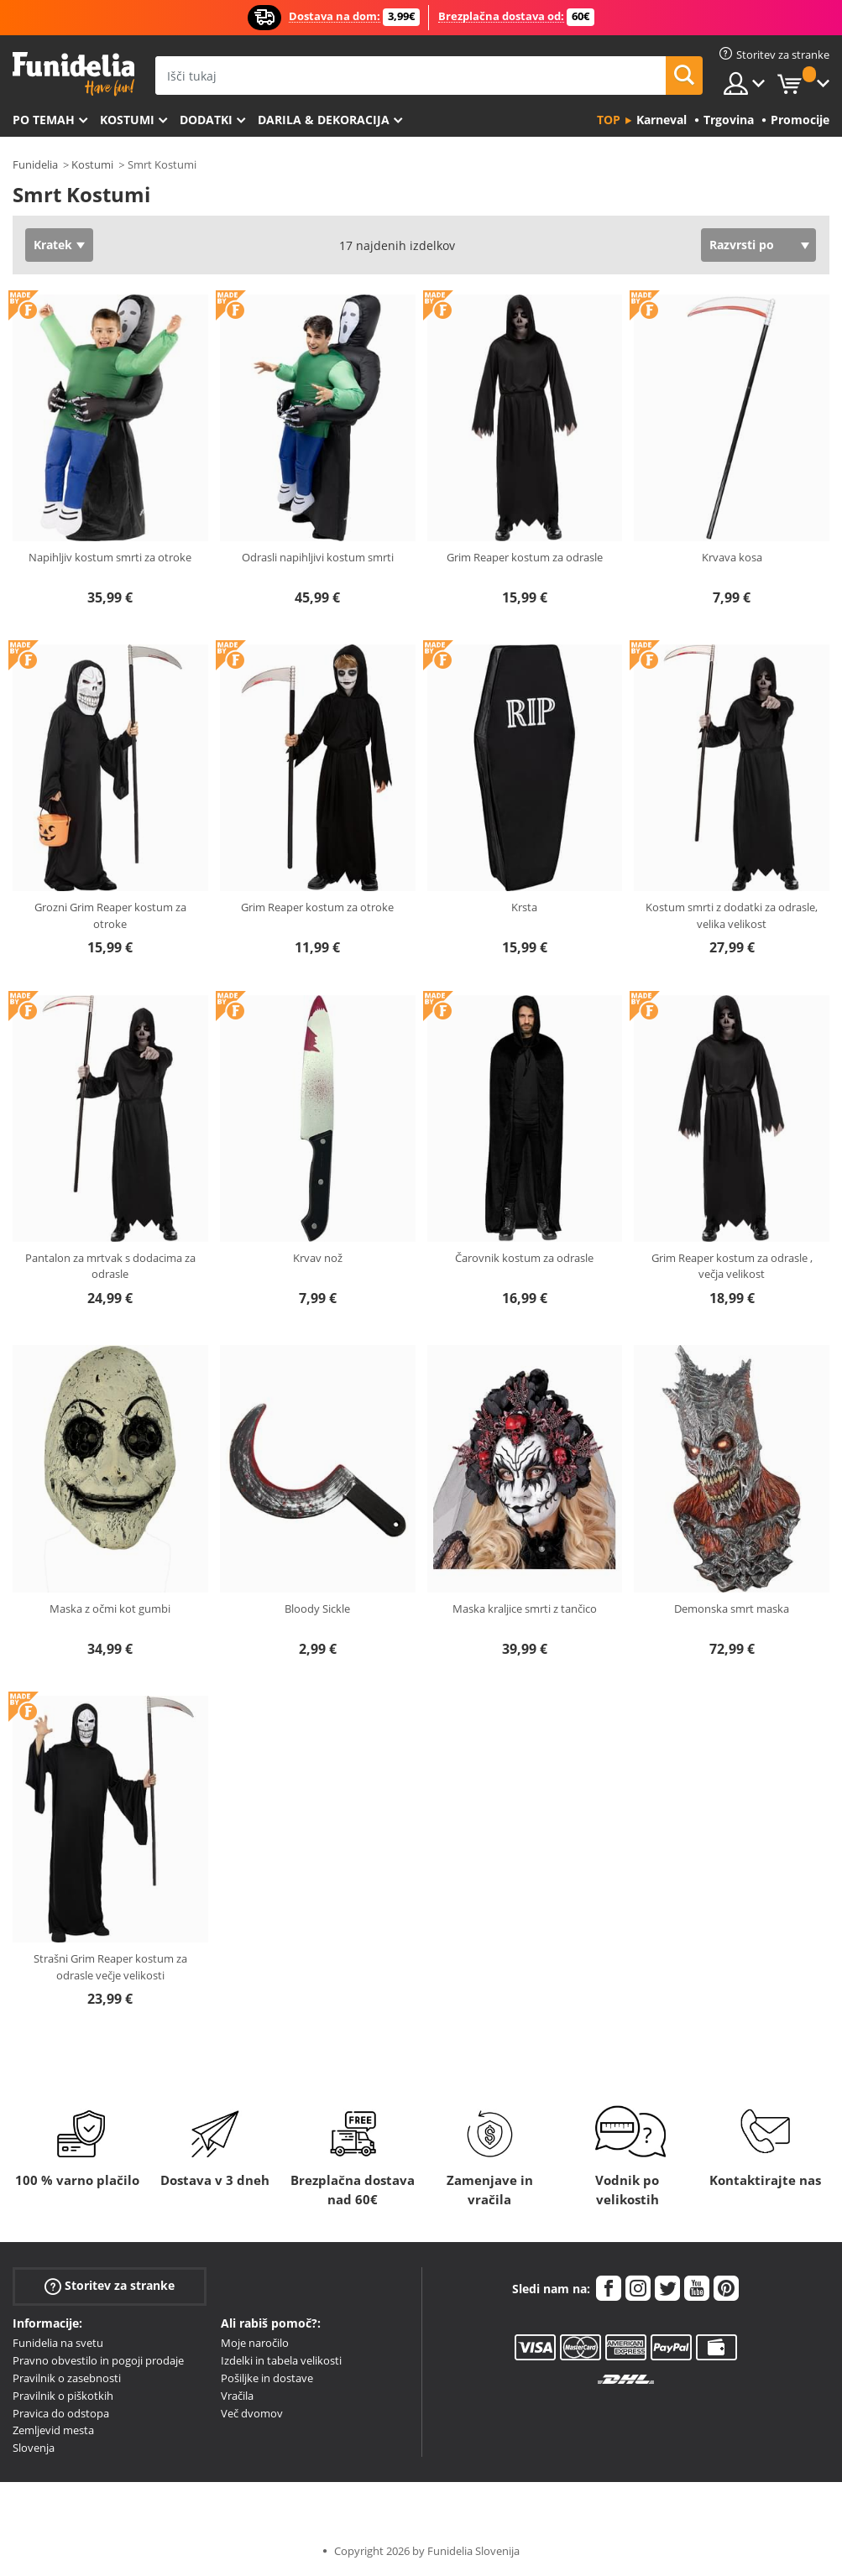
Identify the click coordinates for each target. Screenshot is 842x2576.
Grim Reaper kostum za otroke (317, 907)
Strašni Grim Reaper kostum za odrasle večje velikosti (110, 1967)
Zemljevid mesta (53, 2430)
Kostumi (127, 120)
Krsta (524, 907)
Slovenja (34, 2447)
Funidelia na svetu (58, 2342)
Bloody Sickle (317, 1608)
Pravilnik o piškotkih (63, 2395)
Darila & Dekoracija (324, 120)
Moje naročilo (255, 2342)
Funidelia (35, 164)
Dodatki (206, 120)
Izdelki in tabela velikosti (281, 2360)
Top (608, 120)
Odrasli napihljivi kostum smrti (318, 557)
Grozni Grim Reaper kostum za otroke (110, 915)
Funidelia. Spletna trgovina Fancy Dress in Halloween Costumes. (73, 74)
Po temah (44, 120)
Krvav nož (318, 1257)
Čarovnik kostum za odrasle (524, 1257)
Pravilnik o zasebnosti (67, 2378)
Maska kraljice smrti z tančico (524, 1608)
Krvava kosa (732, 557)
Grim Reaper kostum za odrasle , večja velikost (732, 1266)
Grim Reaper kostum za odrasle (525, 557)
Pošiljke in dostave (267, 2378)
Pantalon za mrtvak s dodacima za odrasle (110, 1266)
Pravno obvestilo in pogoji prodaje (98, 2360)
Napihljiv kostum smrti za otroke (110, 557)
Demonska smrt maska (731, 1608)
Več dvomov (252, 2413)
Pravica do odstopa (61, 2413)
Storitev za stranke (109, 2286)
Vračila (237, 2395)
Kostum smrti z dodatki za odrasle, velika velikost (732, 915)
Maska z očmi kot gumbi (110, 1608)
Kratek (53, 245)
